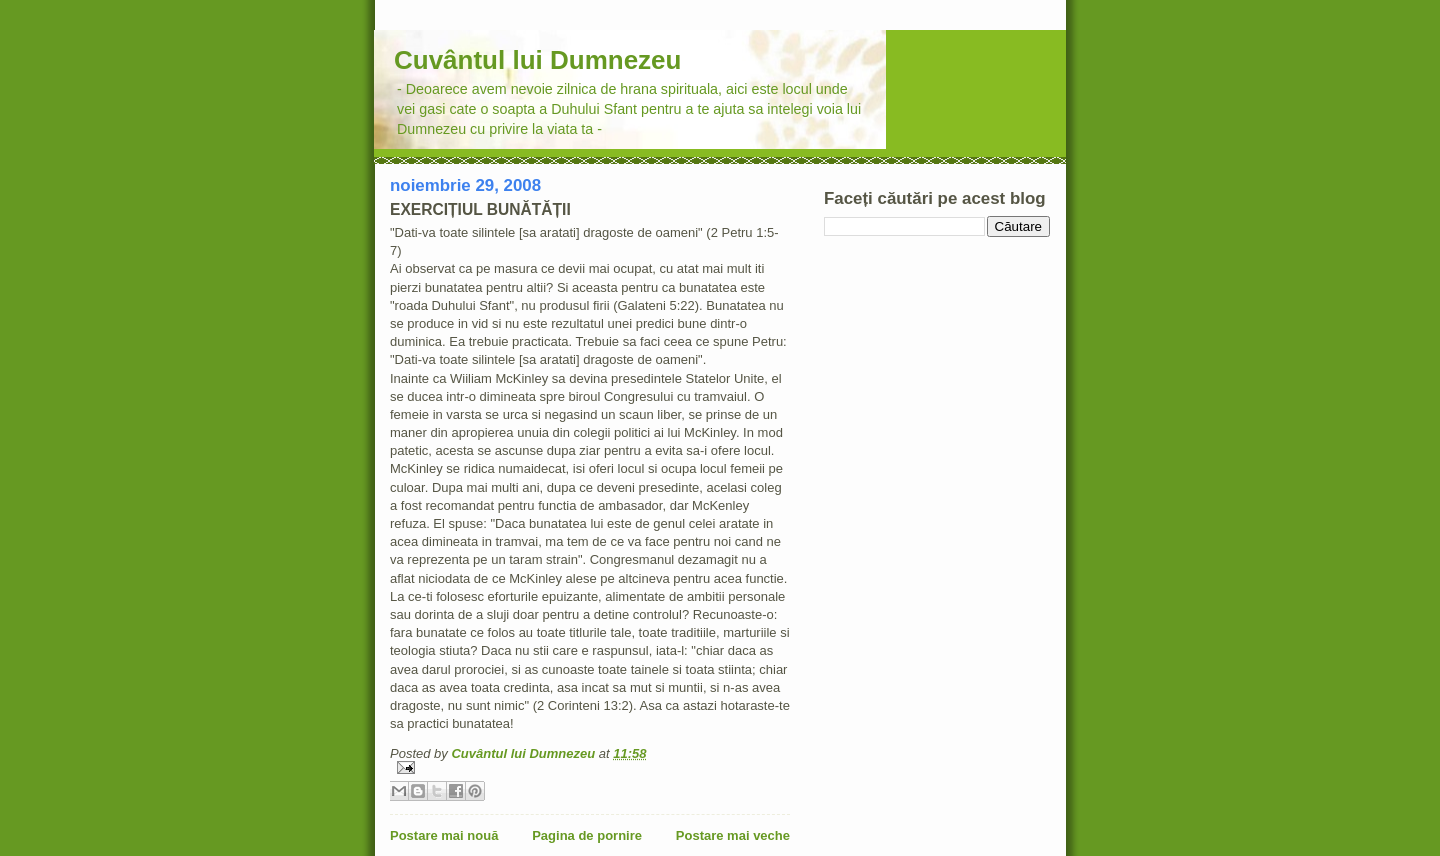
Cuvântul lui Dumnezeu (537, 60)
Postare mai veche (733, 835)
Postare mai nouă (444, 835)
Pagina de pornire (587, 835)
